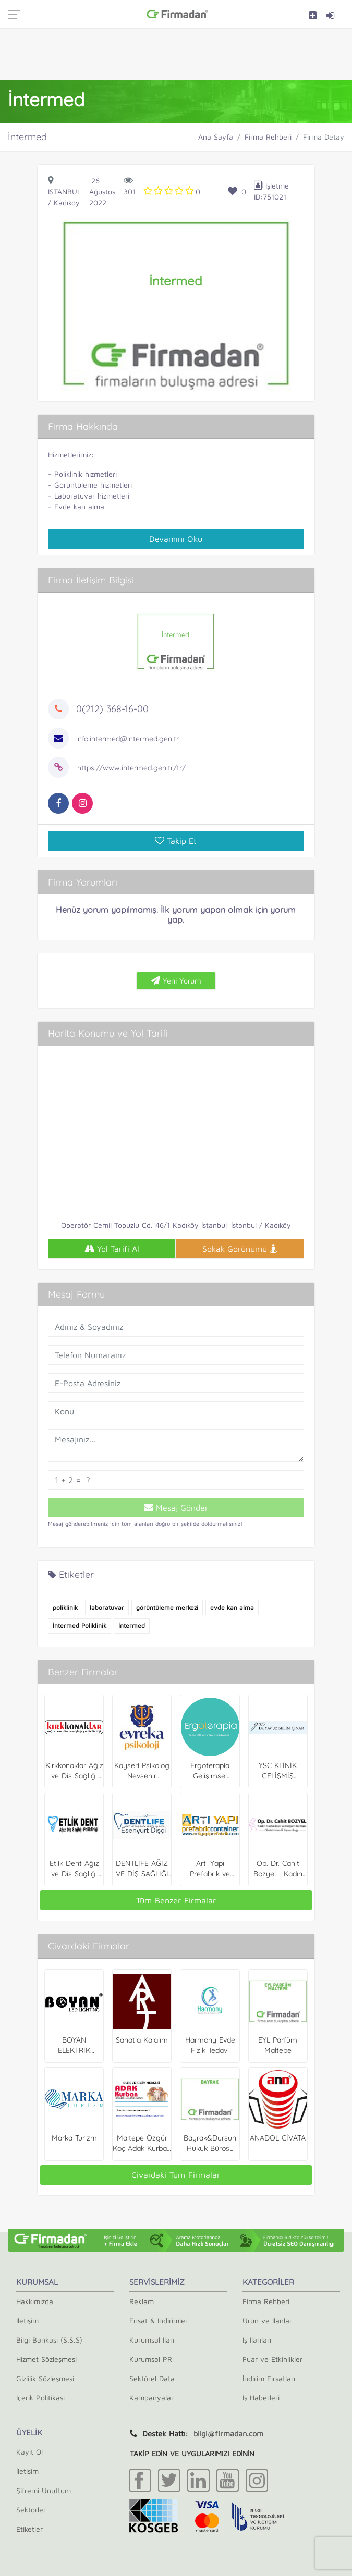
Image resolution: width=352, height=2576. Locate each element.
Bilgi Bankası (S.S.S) (49, 2339)
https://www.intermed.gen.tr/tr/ (131, 768)
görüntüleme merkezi (167, 1607)
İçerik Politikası (40, 2397)
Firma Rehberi (268, 136)
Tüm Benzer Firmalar (176, 1900)
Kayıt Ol (29, 2451)
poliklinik (65, 1607)
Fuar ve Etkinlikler (272, 2359)
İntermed (131, 1625)
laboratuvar (107, 1607)
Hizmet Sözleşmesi (46, 2359)
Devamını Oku (175, 538)
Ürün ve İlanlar (267, 2320)
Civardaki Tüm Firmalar (175, 2175)
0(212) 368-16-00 (112, 709)
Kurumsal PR (150, 2359)
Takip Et (176, 840)
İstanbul (64, 191)
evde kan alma (232, 1607)
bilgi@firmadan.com (228, 2433)
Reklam (141, 2301)
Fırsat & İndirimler (158, 2320)
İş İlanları (256, 2339)
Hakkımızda (34, 2301)
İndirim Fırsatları (268, 2378)
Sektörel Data (152, 2378)
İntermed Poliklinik (79, 1625)
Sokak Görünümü (239, 1248)
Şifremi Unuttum (43, 2490)
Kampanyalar (151, 2397)
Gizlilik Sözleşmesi (45, 2378)
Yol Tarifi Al (111, 1248)
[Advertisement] (176, 54)
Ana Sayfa (215, 136)
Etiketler (29, 2528)
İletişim (27, 2320)
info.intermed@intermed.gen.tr (127, 738)
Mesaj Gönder (176, 1507)
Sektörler (31, 2509)
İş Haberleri (261, 2397)
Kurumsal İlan (151, 2339)
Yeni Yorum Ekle (176, 983)
